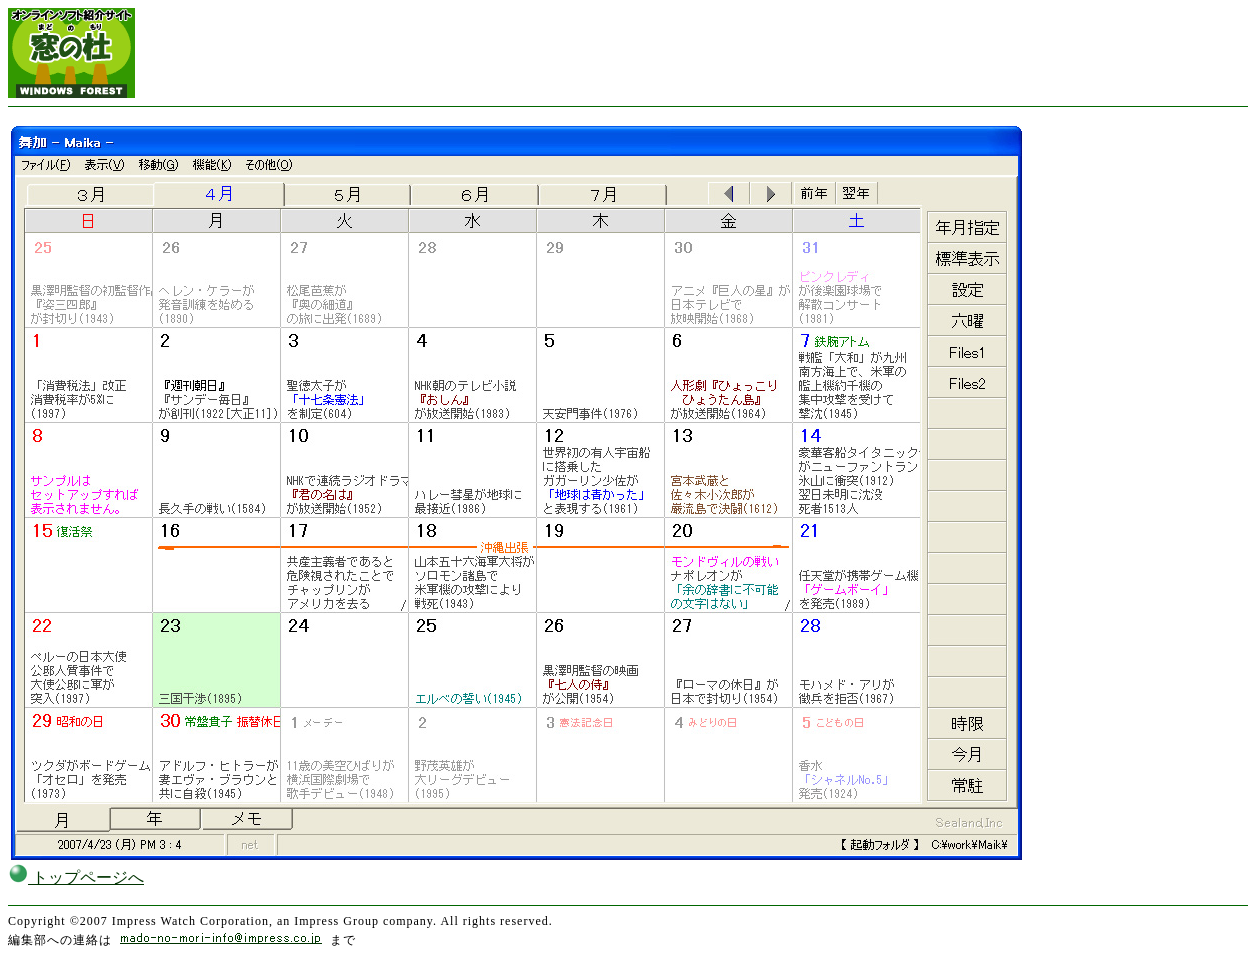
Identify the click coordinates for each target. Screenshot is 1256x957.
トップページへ (76, 877)
